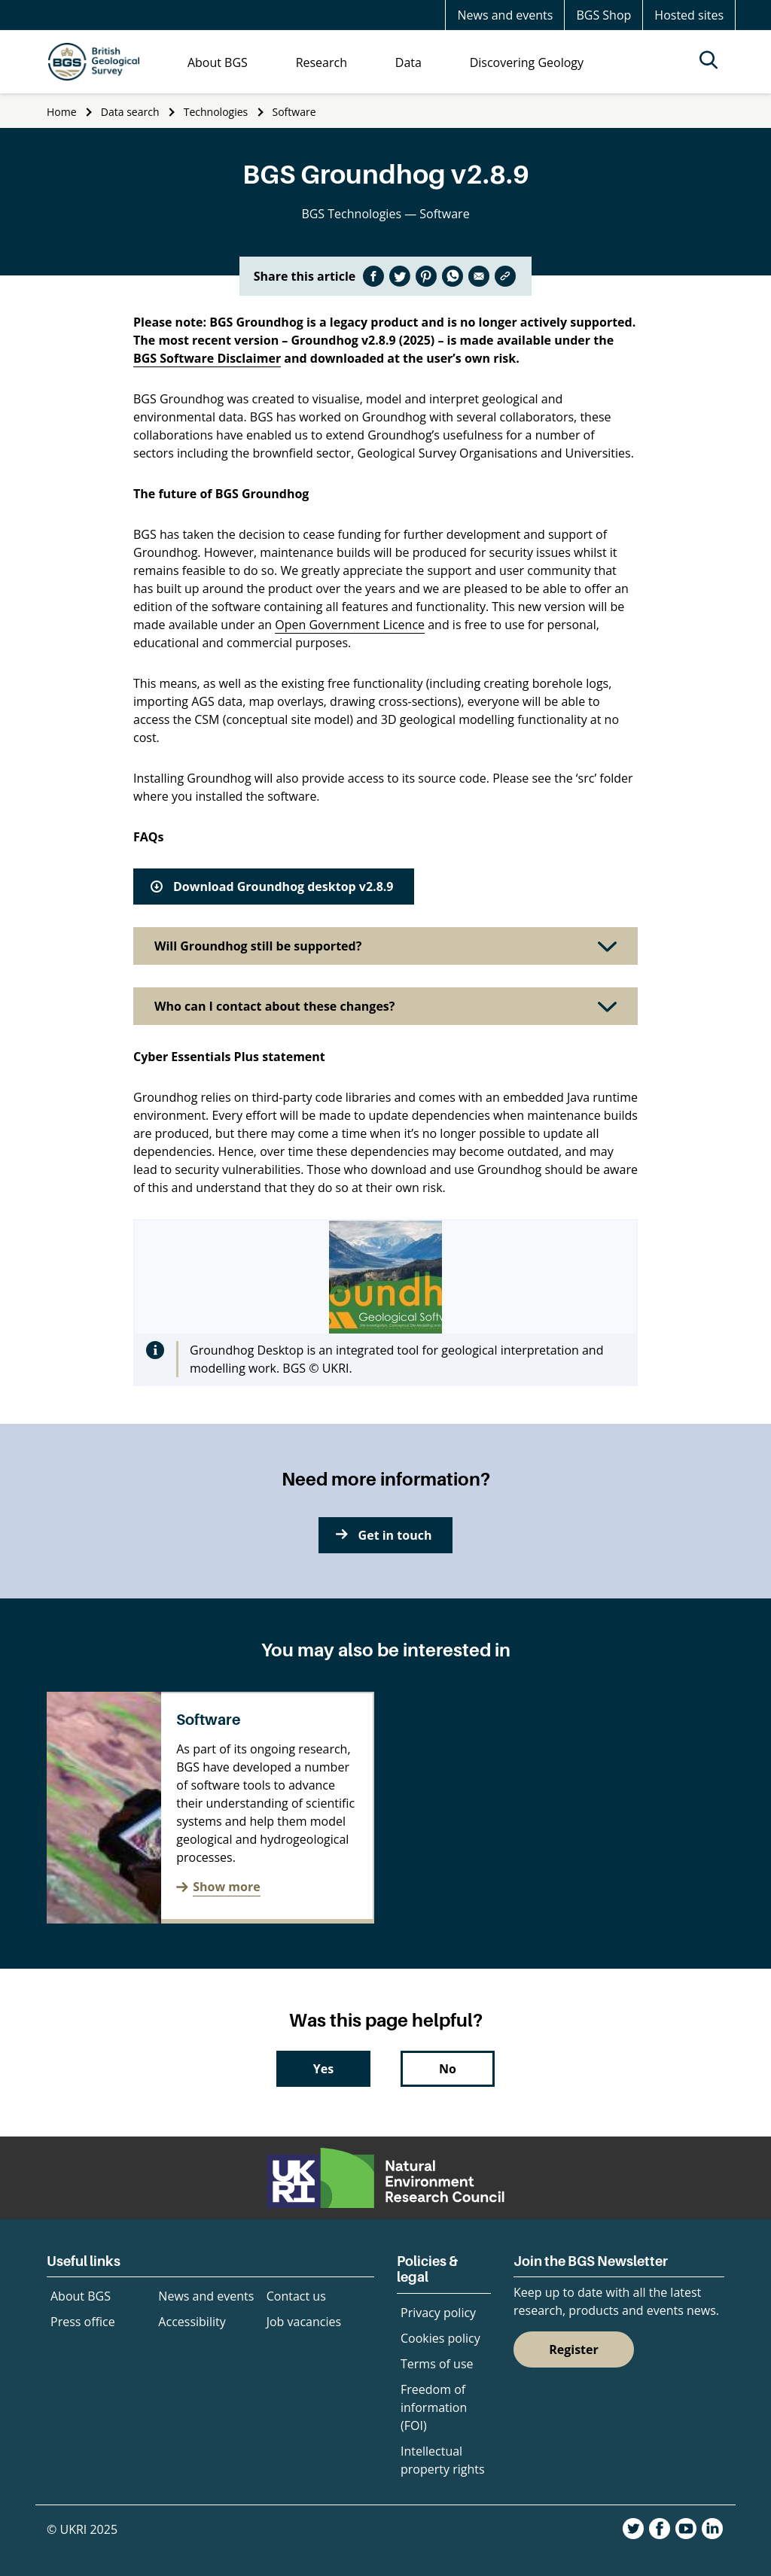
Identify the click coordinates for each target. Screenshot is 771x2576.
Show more (226, 1886)
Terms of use (437, 2364)
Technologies (216, 112)
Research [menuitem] (321, 62)
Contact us (296, 2296)
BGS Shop (603, 15)
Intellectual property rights (443, 2460)
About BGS (80, 2296)
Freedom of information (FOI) (434, 2407)
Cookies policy (440, 2338)
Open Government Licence (350, 624)
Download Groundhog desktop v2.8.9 (283, 886)
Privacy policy (438, 2312)
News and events (505, 15)
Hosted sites (689, 15)
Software (294, 112)
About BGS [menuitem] (217, 62)
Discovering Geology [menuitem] (527, 62)
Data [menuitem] (408, 62)
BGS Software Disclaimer (207, 358)
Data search (130, 112)
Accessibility (191, 2321)
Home (62, 112)
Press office (82, 2321)
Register (574, 2349)
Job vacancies (304, 2321)
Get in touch (395, 1535)
